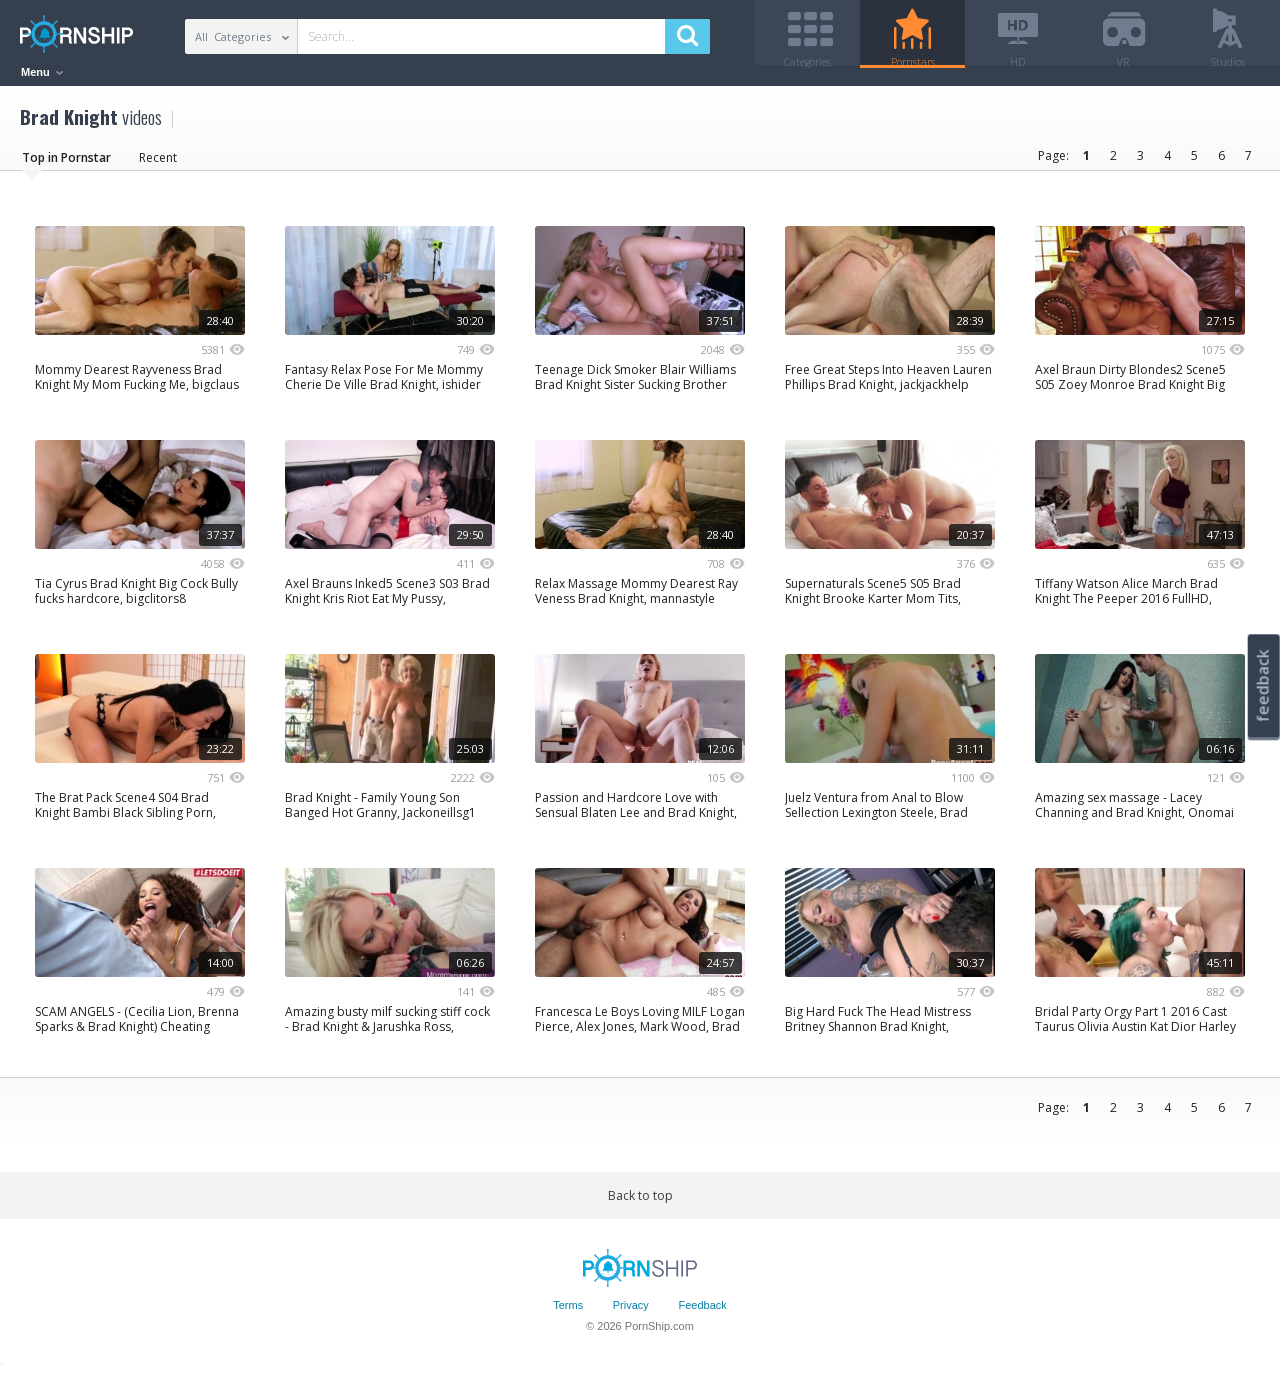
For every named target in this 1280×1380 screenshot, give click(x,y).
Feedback (702, 1313)
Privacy (631, 1313)
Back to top (640, 1202)
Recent (158, 164)
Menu (42, 72)
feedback (1263, 685)
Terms (568, 1313)
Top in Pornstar (66, 164)
